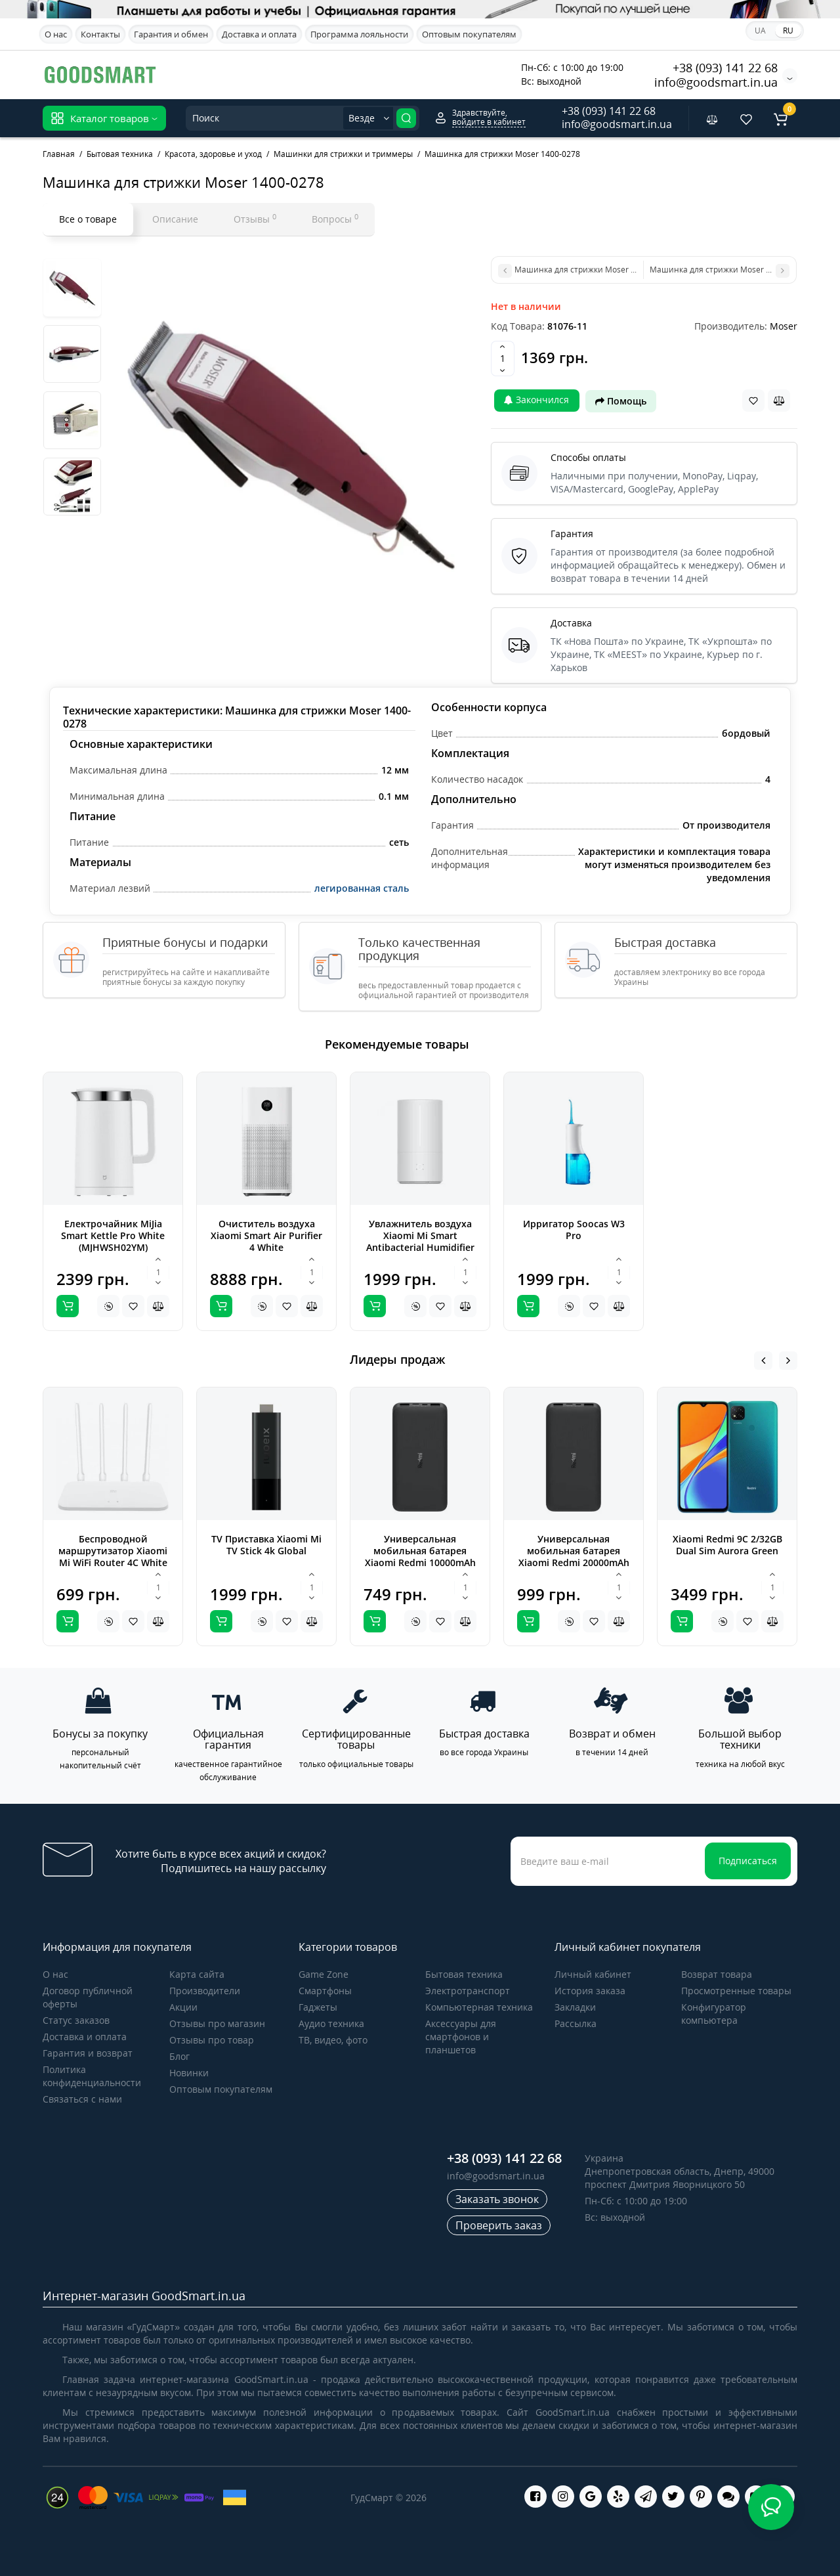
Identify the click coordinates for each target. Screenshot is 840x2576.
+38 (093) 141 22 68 (725, 68)
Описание (175, 219)
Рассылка (576, 2023)
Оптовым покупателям (469, 34)
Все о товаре (88, 219)
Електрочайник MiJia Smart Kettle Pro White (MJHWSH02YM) (113, 1235)
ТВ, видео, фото (333, 2040)
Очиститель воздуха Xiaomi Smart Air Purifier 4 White (266, 1235)
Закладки (575, 2007)
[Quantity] (502, 358)
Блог (179, 2056)
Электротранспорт (467, 1990)
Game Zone (323, 1974)
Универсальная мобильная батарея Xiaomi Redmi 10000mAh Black (420, 1557)
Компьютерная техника (479, 2007)
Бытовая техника (464, 1974)
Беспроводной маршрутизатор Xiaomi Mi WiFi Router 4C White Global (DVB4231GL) (112, 1557)
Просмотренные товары (736, 1990)
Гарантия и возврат (88, 2053)
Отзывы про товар (211, 2040)
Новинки (189, 2072)
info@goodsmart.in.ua (716, 82)
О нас (56, 34)
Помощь (620, 401)
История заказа (590, 1990)
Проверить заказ (498, 2225)
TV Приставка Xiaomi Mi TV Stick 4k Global (266, 1545)
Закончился (536, 399)
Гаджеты (318, 2007)
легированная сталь (361, 888)
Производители (204, 1990)
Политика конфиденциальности (92, 2076)
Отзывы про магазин (217, 2023)
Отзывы (255, 218)
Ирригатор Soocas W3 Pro (574, 1229)
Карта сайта (196, 1974)
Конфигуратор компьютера (713, 2013)
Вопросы (335, 218)
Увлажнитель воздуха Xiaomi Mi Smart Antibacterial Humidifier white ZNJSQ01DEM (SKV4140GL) (420, 1247)
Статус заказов (76, 2020)
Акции (183, 2007)
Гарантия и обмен (171, 34)
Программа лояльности (359, 34)
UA (760, 30)
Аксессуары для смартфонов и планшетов (460, 2036)
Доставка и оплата (259, 34)
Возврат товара (716, 1974)
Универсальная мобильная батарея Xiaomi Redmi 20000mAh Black (573, 1557)
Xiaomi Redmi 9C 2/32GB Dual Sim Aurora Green (727, 1545)
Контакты (100, 34)
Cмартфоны (325, 1990)
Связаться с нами (82, 2099)
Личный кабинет (593, 1974)
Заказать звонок (497, 2199)
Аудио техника (331, 2023)
